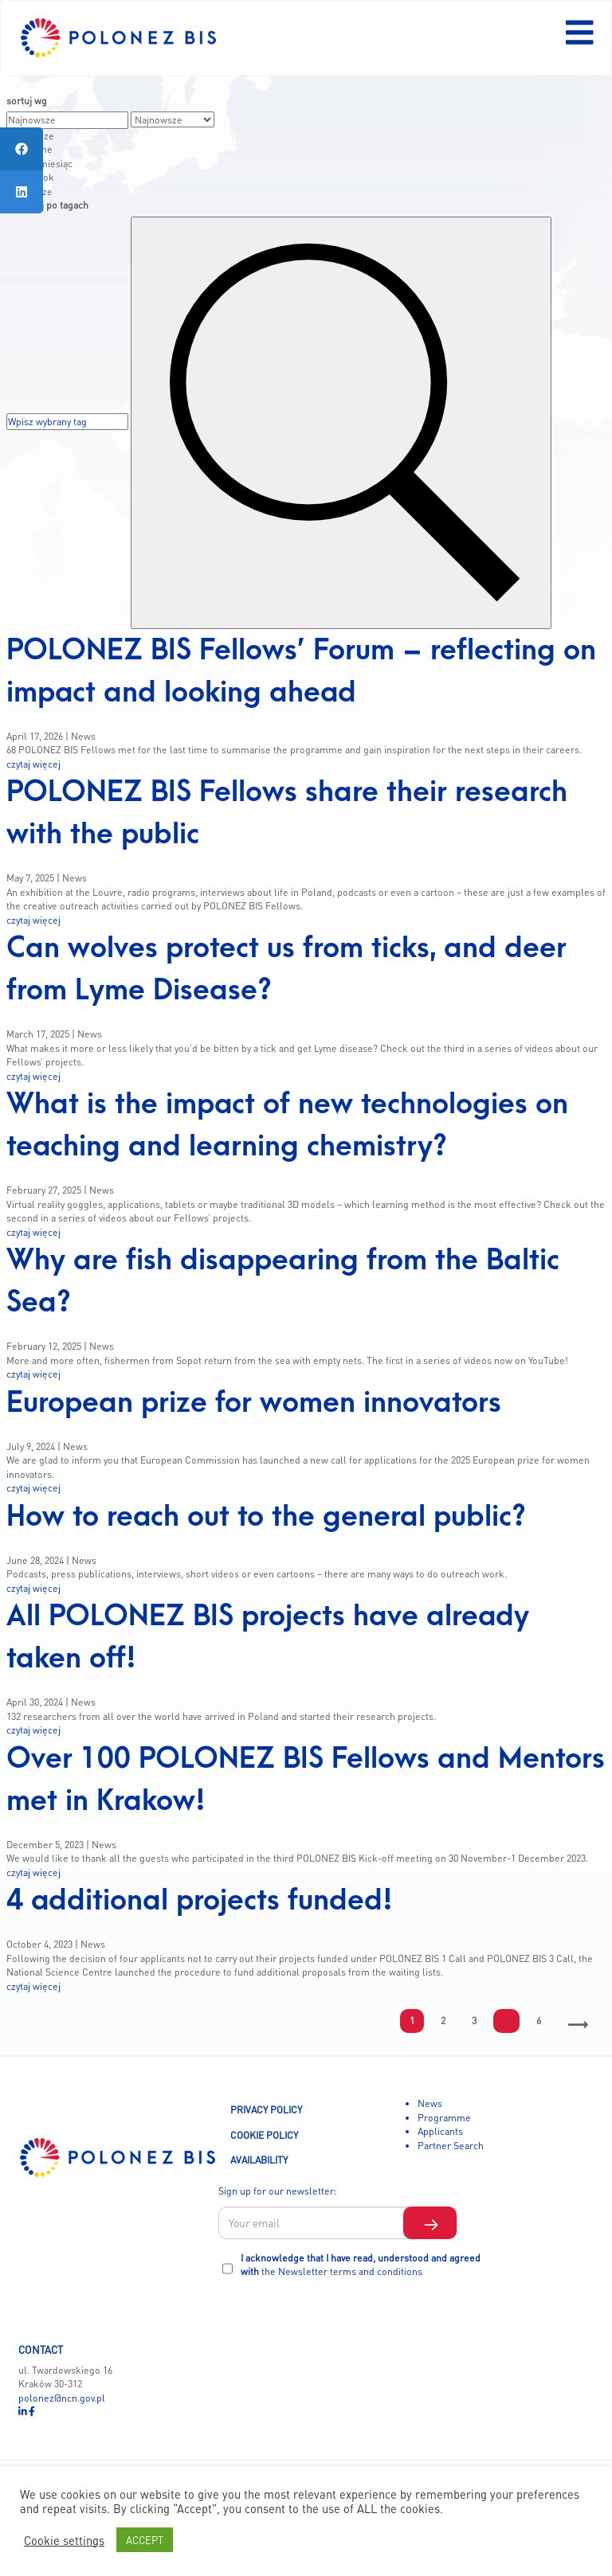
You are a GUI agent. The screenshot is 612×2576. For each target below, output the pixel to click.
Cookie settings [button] (64, 2540)
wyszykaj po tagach (47, 204)
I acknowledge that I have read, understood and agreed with (361, 2264)
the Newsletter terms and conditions (341, 2271)
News (430, 2103)
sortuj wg (26, 100)
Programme (444, 2117)
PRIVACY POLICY (266, 2109)
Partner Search (451, 2145)
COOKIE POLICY (264, 2134)
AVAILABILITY (259, 2159)
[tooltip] (21, 148)
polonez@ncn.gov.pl (61, 2397)
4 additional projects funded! (199, 1900)
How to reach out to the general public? (266, 1516)
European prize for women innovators (253, 1402)
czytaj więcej (33, 763)
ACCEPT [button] (144, 2540)
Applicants (440, 2131)
